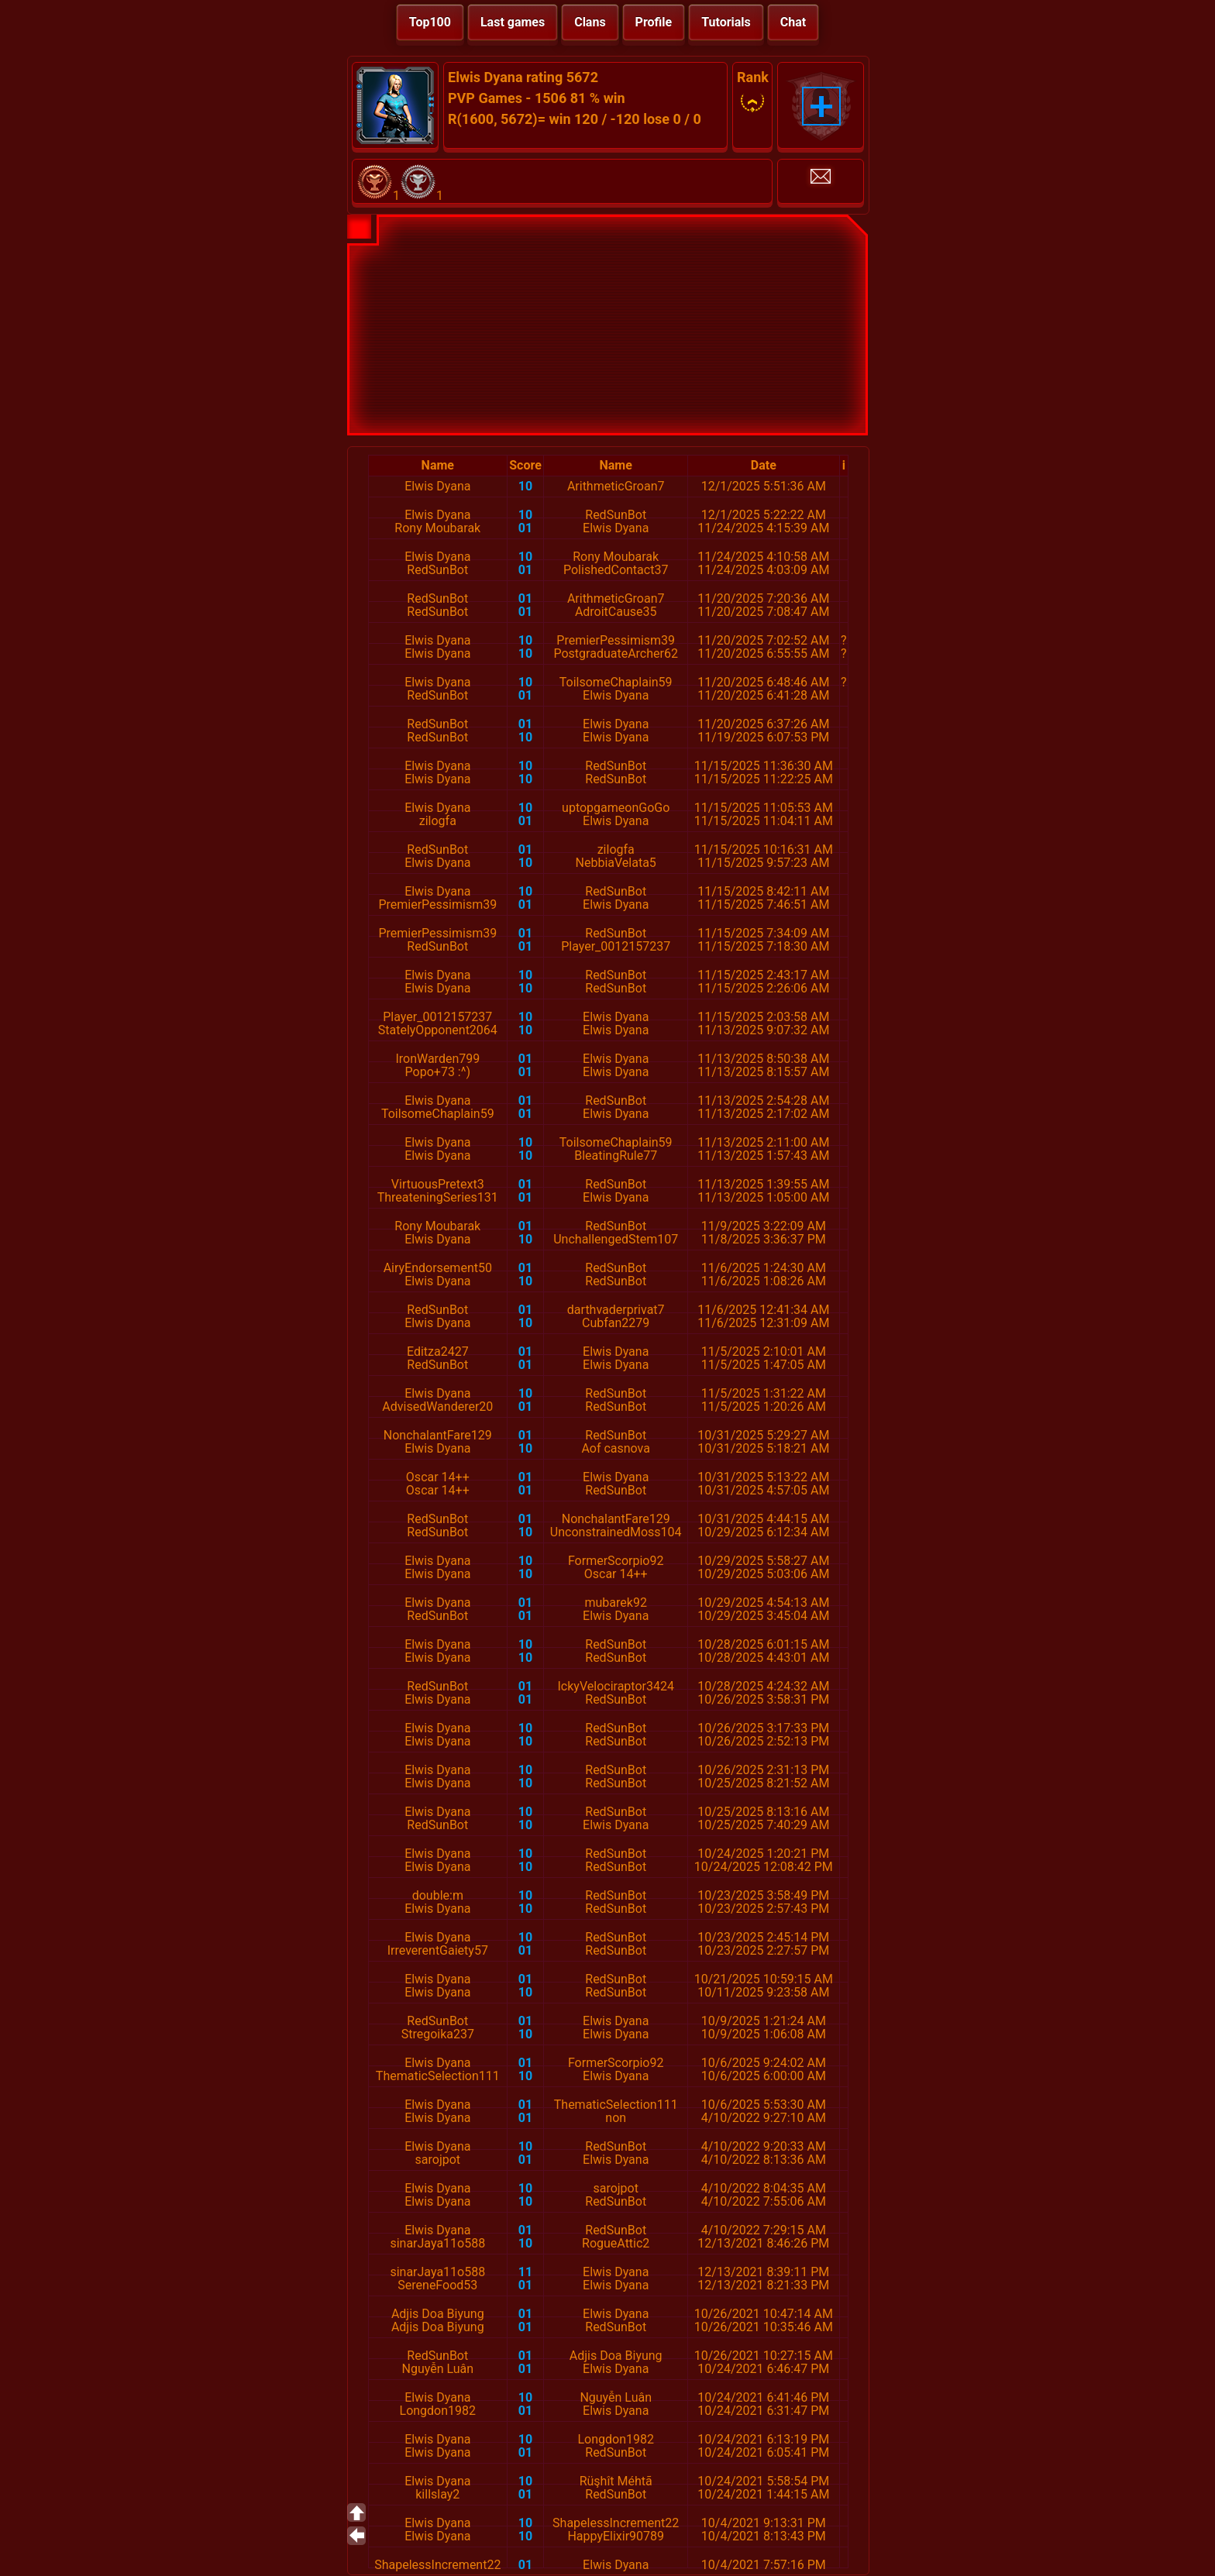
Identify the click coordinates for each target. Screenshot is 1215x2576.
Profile (654, 22)
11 (525, 2272)
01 (525, 528)
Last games (512, 22)
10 (525, 486)
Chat (793, 22)
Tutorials (726, 22)
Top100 (430, 22)
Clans (589, 22)
